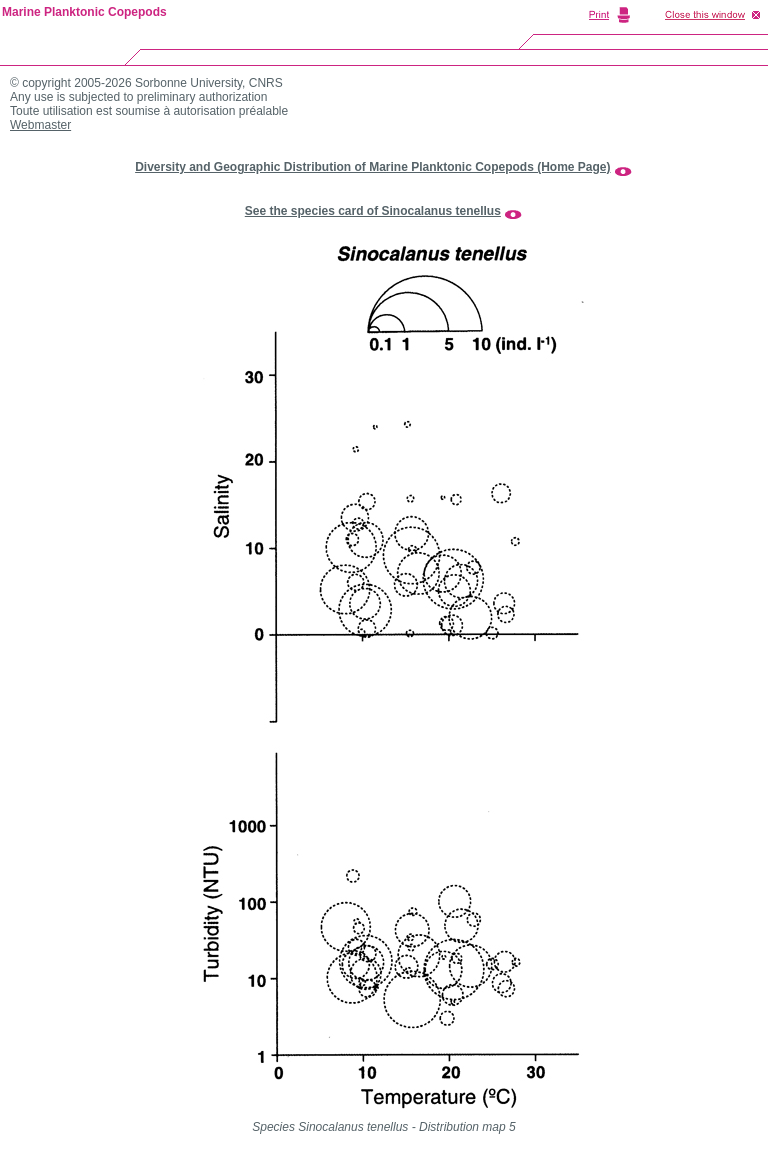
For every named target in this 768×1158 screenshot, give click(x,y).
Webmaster (40, 125)
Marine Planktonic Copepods (84, 12)
